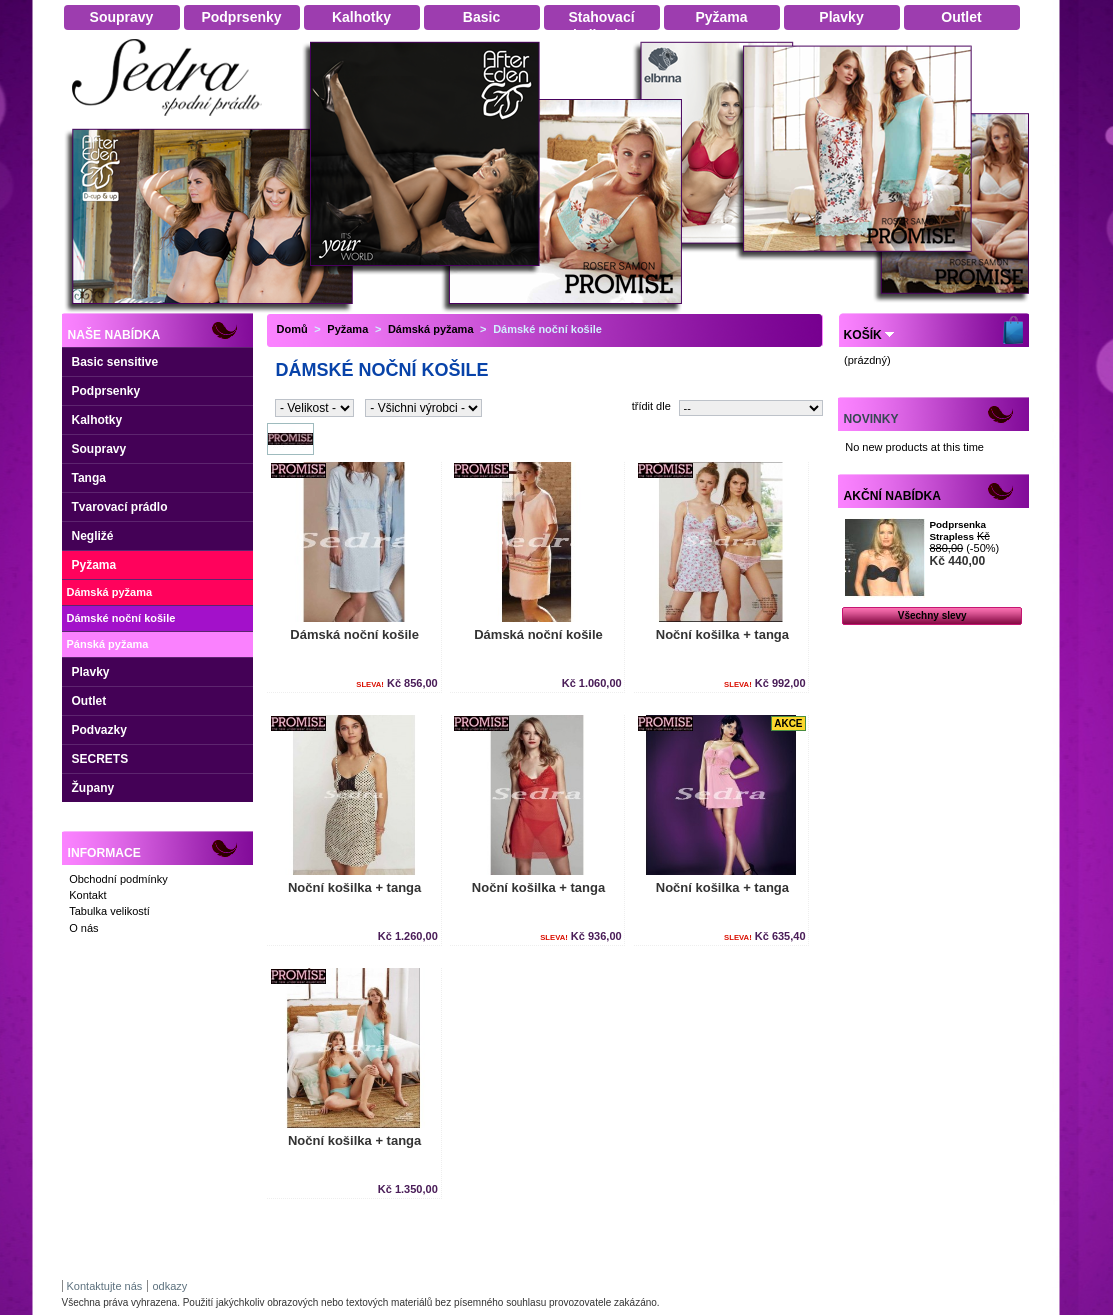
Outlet (89, 701)
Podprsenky (106, 391)
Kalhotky (97, 420)
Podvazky (99, 730)
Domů (292, 329)
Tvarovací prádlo (120, 507)
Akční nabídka (892, 496)
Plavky (91, 672)
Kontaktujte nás (105, 1286)
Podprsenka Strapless (957, 530)
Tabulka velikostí (109, 911)
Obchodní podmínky (118, 879)
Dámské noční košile (121, 618)
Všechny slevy (932, 615)
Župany (93, 788)
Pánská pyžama (108, 644)
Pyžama (94, 565)
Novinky (871, 419)
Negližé (93, 536)
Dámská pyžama (110, 592)
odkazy (169, 1286)
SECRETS (100, 759)
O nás (83, 928)
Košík (863, 335)
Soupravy (99, 449)
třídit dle (651, 406)
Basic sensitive (115, 362)
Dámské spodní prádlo (172, 121)
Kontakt (87, 895)
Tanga (89, 478)
